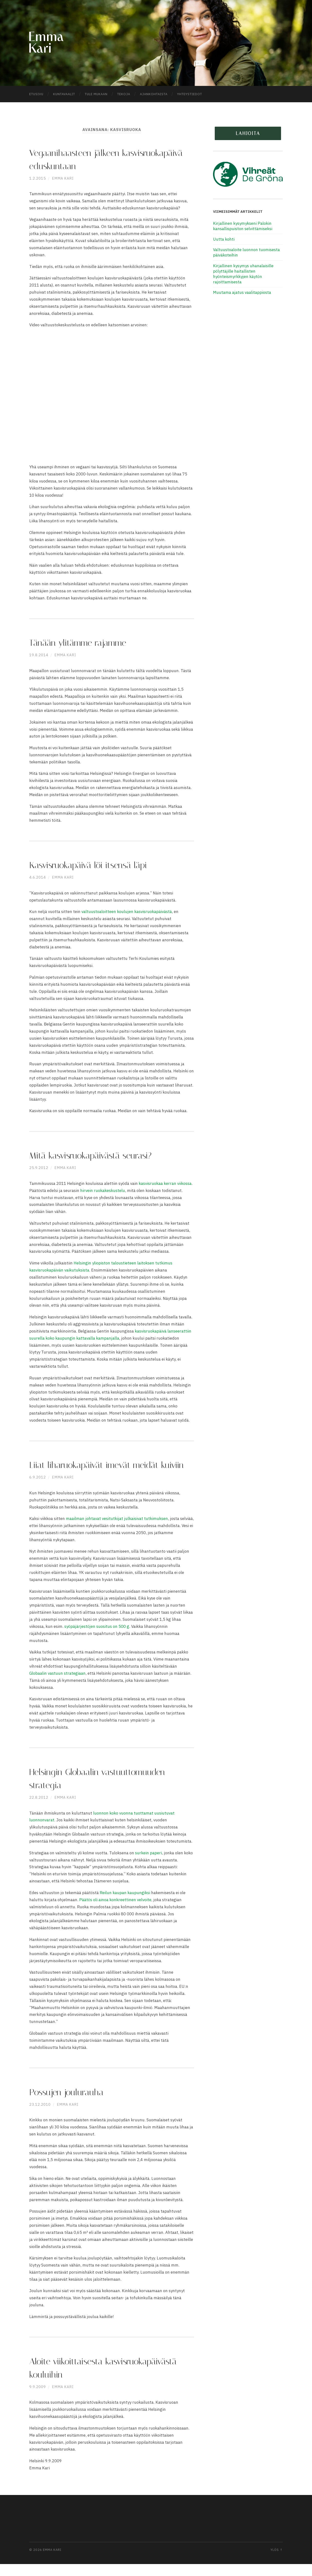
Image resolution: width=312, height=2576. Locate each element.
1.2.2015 (37, 178)
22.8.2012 (38, 1809)
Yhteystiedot (189, 94)
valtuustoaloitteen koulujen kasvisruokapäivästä (126, 911)
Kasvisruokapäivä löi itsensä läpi (103, 864)
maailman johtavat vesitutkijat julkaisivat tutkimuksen (117, 1531)
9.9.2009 (37, 2398)
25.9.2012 (38, 1167)
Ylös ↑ (277, 2562)
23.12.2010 (40, 2116)
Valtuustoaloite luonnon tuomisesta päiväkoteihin (246, 253)
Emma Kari (63, 178)
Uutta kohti (223, 240)
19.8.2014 (38, 655)
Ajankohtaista (153, 94)
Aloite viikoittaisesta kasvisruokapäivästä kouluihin (97, 2379)
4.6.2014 (37, 877)
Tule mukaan (96, 94)
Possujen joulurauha (76, 2103)
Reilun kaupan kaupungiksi (125, 1905)
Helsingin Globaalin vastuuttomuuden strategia (92, 1790)
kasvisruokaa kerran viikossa (165, 1183)
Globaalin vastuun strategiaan (57, 1686)
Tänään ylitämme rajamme (91, 642)
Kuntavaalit (64, 94)
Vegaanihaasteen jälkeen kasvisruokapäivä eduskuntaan (99, 159)
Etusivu (36, 94)
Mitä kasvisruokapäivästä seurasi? (107, 1154)
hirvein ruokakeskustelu (102, 1190)
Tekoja (123, 94)
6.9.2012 (37, 1490)
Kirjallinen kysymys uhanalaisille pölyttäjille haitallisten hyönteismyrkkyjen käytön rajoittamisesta (243, 274)
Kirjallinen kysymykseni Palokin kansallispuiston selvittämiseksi (242, 226)
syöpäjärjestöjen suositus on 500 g (96, 1639)
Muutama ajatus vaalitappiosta (242, 293)
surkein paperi (148, 1865)
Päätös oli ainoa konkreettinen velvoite (115, 1912)
